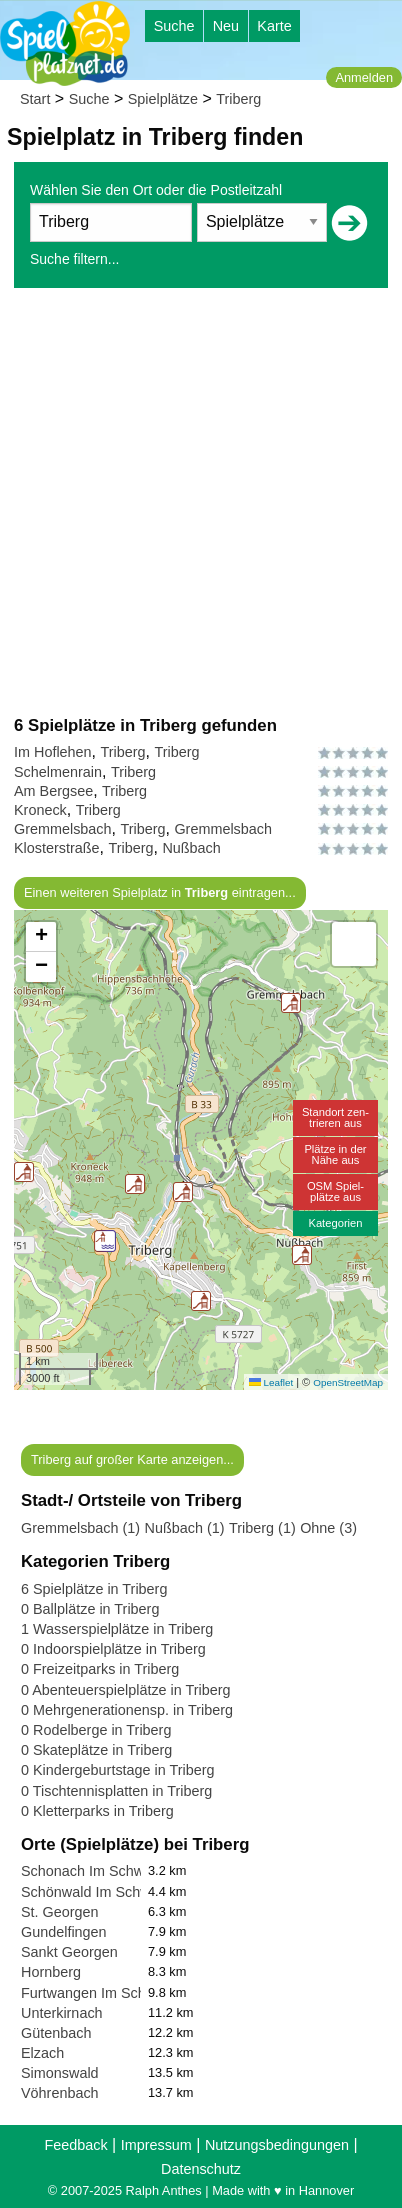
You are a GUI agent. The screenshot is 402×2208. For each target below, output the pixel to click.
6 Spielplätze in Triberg (94, 1589)
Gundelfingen (64, 1932)
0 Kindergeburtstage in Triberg (118, 1770)
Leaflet (271, 1382)
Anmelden (364, 77)
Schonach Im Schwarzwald (107, 1871)
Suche (174, 26)
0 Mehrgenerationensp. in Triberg (127, 1710)
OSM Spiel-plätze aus (335, 1191)
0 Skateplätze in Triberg (96, 1750)
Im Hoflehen (53, 752)
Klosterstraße (57, 848)
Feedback (75, 2145)
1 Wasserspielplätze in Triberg (117, 1629)
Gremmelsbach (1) (80, 1528)
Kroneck (40, 810)
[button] (183, 1192)
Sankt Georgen (69, 1952)
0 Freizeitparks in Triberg (100, 1669)
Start (35, 99)
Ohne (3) (328, 1528)
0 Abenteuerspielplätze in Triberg (126, 1690)
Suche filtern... (75, 259)
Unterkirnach (62, 2013)
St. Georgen (60, 1912)
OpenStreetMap (348, 1382)
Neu (226, 26)
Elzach (42, 2053)
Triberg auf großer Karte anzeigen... (132, 1459)
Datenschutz (201, 2169)
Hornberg (51, 1972)
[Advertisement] (201, 501)
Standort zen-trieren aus (335, 1117)
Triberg (238, 99)
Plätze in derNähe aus (335, 1154)
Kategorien (335, 1223)
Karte (274, 26)
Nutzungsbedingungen (277, 2145)
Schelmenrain (58, 772)
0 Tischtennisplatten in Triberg (116, 1791)
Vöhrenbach (60, 2093)
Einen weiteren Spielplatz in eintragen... (160, 892)
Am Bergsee (53, 791)
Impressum (156, 2145)
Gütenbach (56, 2033)
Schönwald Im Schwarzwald (110, 1892)
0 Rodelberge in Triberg (96, 1730)
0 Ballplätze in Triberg (90, 1609)
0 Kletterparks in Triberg (97, 1811)
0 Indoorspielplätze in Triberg (113, 1649)
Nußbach (191, 848)
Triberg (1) (262, 1528)
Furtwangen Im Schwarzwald (113, 1993)
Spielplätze (163, 99)
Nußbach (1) (185, 1528)
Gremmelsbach (63, 829)
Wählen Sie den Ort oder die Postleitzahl (156, 190)
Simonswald (60, 2073)
